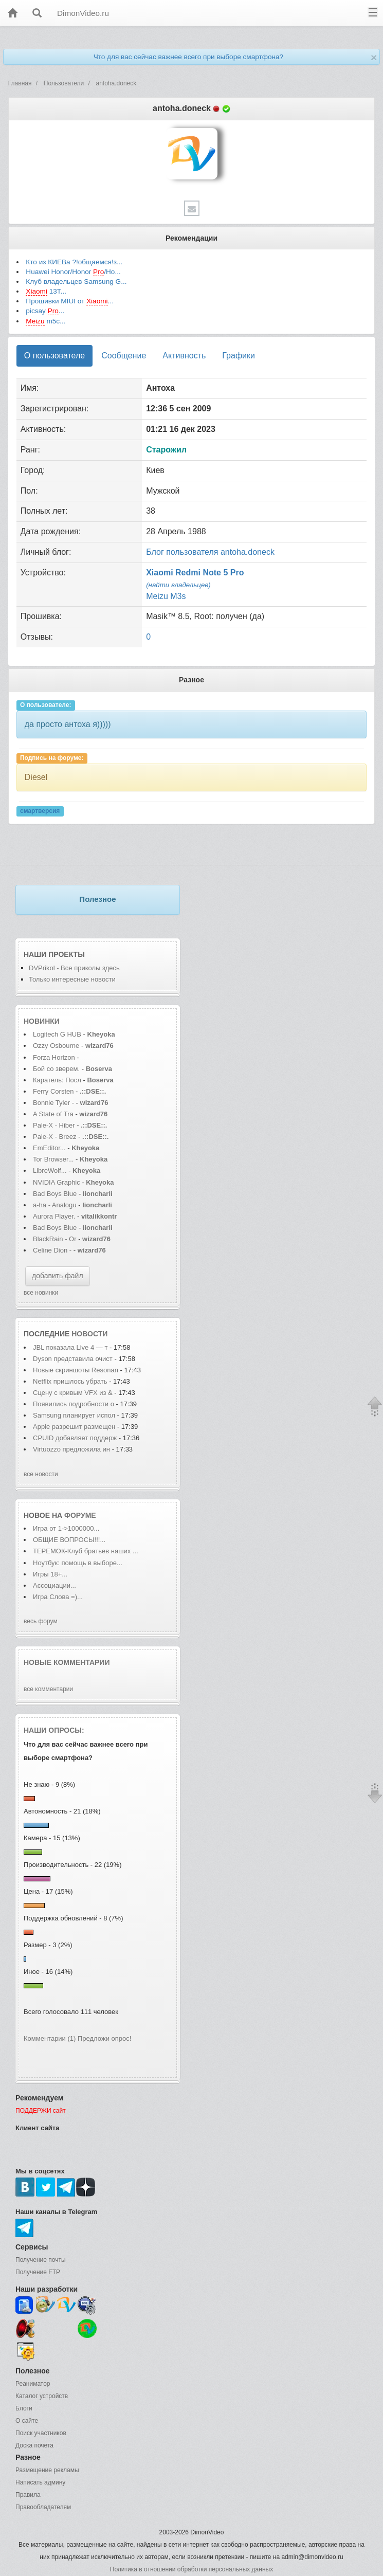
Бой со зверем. (56, 1069)
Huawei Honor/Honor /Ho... (73, 272)
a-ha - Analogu (55, 1205)
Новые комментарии (67, 1662)
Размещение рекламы (47, 2470)
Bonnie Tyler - (53, 1102)
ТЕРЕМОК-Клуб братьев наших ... (85, 1551)
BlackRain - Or (55, 1239)
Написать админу (40, 2482)
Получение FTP (37, 2272)
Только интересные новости (72, 979)
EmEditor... (49, 1148)
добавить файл (57, 1276)
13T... (46, 291)
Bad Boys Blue (56, 1194)
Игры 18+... (50, 1574)
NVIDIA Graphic (56, 1182)
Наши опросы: (54, 1730)
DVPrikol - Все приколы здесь (74, 968)
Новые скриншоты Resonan (75, 1370)
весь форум (41, 1621)
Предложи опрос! (104, 2038)
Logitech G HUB (57, 1034)
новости (89, 1334)
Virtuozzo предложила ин (71, 1449)
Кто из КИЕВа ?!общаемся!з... (74, 262)
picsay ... (45, 311)
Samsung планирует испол (74, 1415)
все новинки (41, 1292)
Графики (238, 355)
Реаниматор (32, 2383)
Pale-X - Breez (55, 1136)
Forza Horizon (55, 1057)
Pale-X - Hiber (54, 1125)
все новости (41, 1474)
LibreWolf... (50, 1170)
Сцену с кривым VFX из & (73, 1392)
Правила (28, 2494)
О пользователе (54, 355)
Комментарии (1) (50, 2038)
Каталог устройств (41, 2396)
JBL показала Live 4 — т (70, 1347)
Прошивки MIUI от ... (70, 301)
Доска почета (34, 2445)
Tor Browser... (53, 1159)
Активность (184, 355)
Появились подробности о (73, 1404)
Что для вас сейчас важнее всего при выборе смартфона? (188, 57)
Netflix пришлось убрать (70, 1381)
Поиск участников (40, 2433)
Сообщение (123, 355)
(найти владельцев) (178, 585)
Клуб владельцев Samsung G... (76, 281)
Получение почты (40, 2259)
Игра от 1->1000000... (66, 1528)
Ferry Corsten (54, 1091)
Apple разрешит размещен (74, 1426)
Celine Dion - (53, 1250)
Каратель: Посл (57, 1080)
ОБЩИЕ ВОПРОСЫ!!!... (69, 1540)
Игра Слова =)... (58, 1597)
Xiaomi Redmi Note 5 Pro (195, 572)
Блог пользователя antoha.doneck (210, 552)
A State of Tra (53, 1114)
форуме (80, 1515)
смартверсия (40, 810)
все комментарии (48, 1689)
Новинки (42, 1021)
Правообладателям (43, 2507)
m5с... (45, 321)
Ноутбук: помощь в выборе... (77, 1563)
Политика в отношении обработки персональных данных (191, 2569)
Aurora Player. (54, 1216)
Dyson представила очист (73, 1359)
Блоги (23, 2408)
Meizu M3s (166, 596)
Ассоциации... (54, 1585)
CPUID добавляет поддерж (75, 1438)
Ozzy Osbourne (57, 1045)
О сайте (26, 2420)
